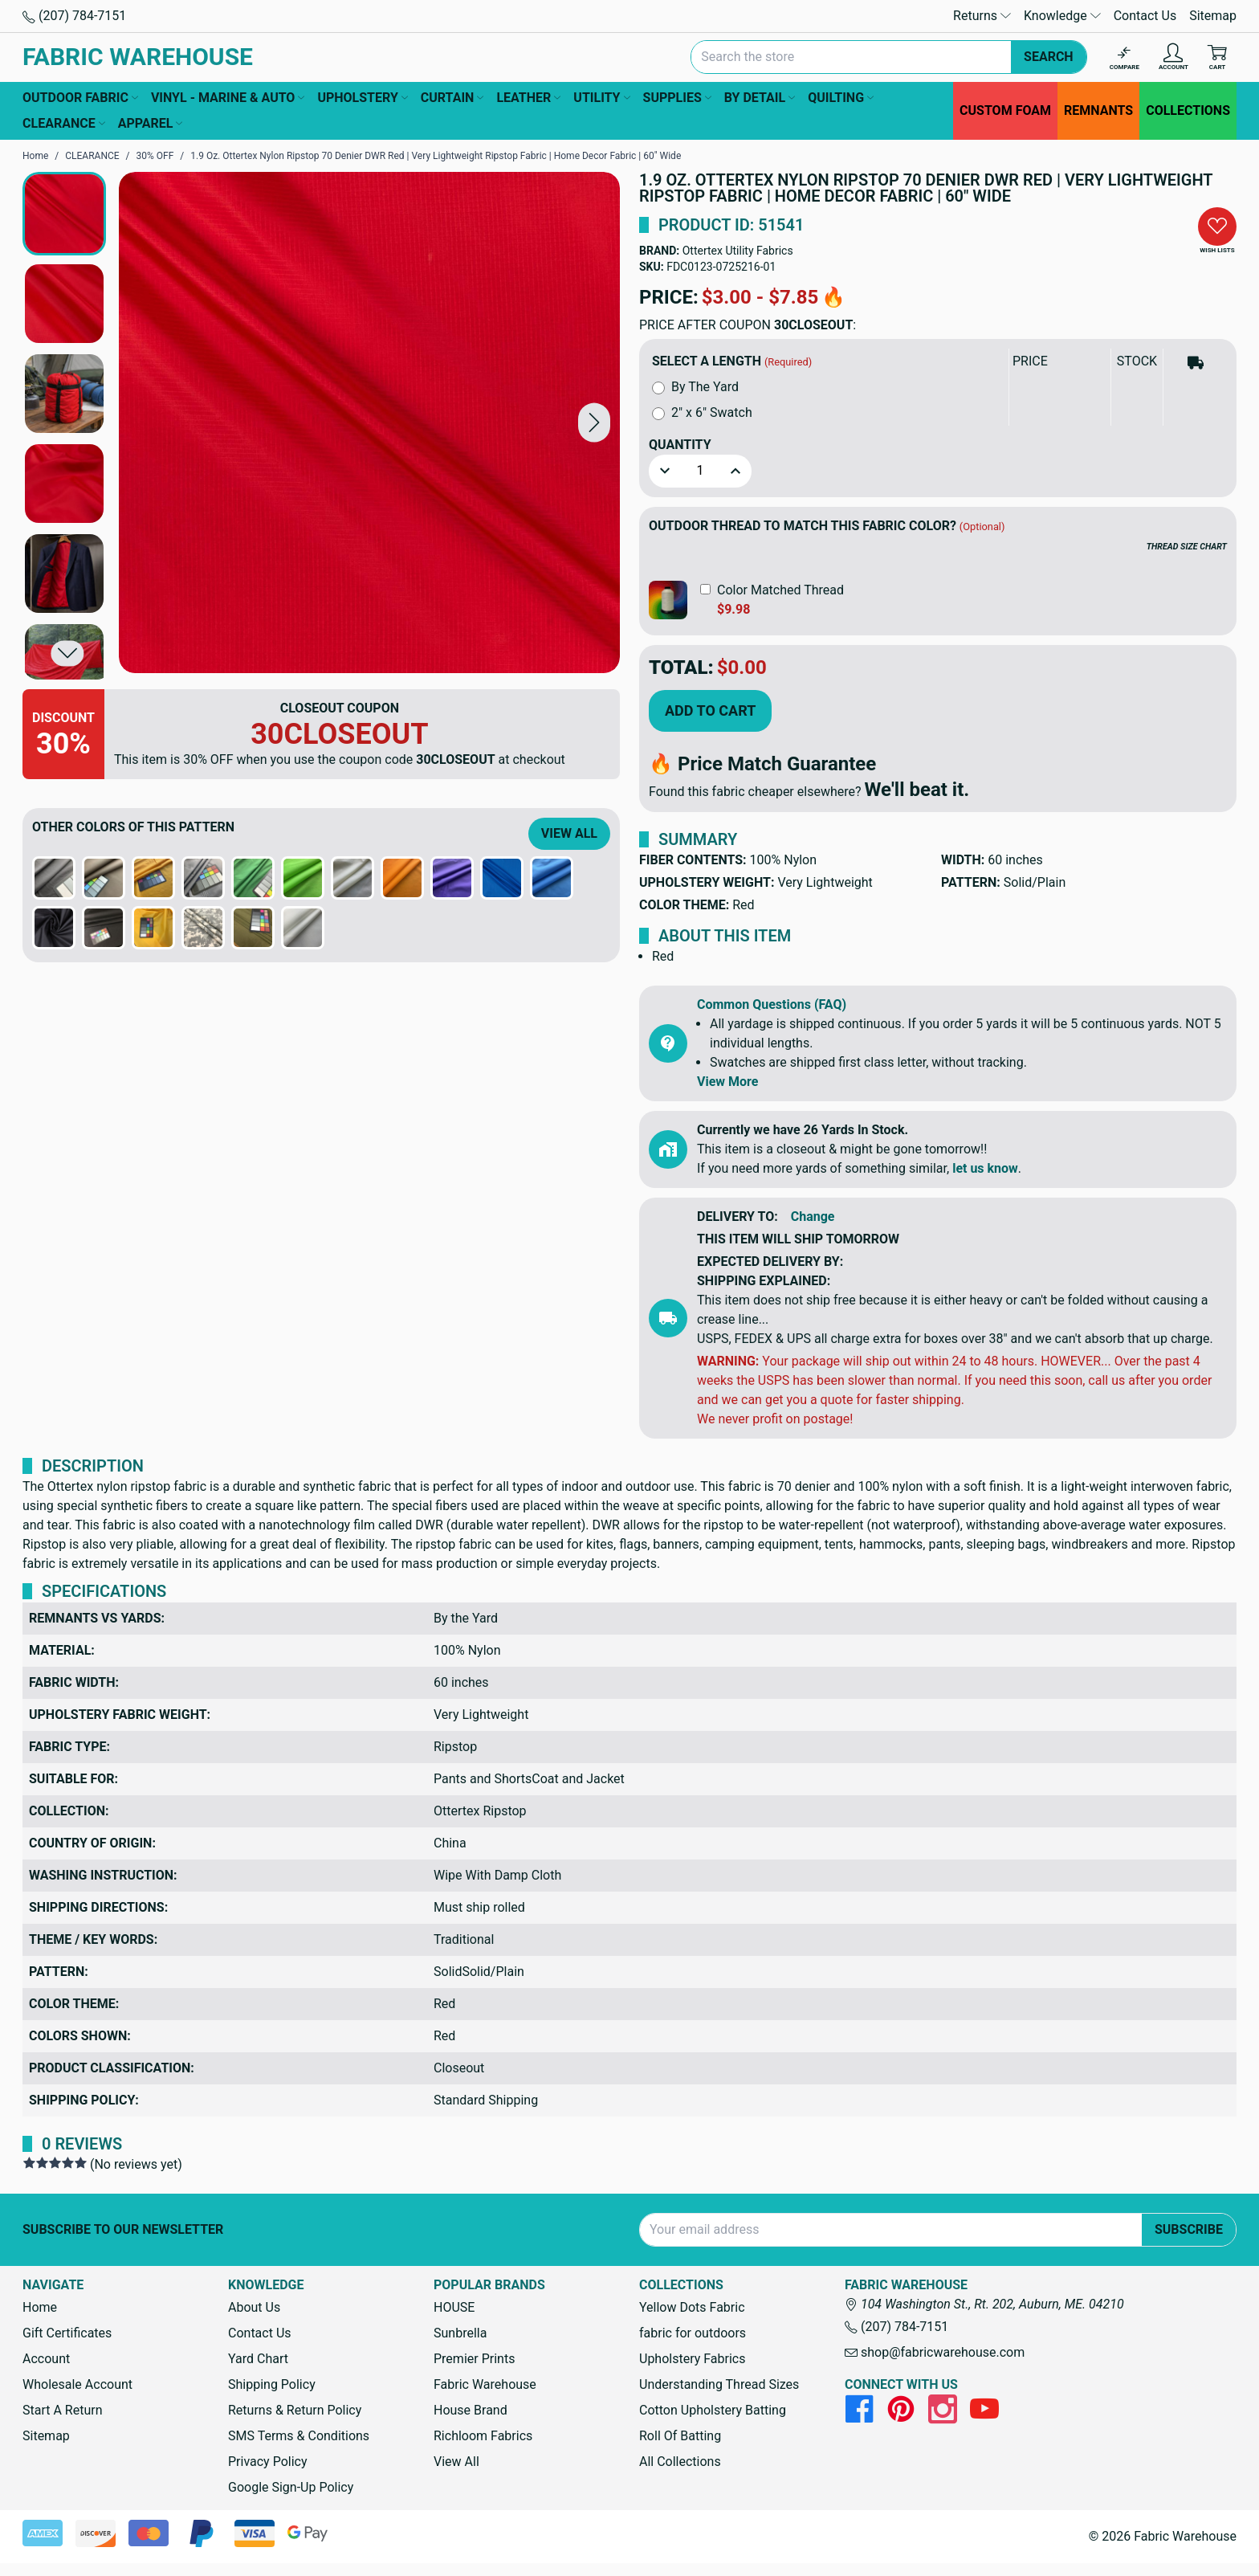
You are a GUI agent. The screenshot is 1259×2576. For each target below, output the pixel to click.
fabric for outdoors (692, 2333)
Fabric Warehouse (485, 2384)
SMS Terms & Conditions (298, 2435)
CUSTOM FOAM (1005, 110)
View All (569, 833)
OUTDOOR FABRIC (80, 98)
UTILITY (601, 98)
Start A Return (62, 2410)
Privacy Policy (268, 2461)
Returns (982, 15)
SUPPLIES (677, 98)
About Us (254, 2307)
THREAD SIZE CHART (1187, 546)
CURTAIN (452, 98)
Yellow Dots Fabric (692, 2307)
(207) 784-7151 (74, 15)
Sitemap (1213, 15)
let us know (985, 1168)
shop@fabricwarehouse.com (935, 2352)
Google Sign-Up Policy (290, 2487)
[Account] (1173, 57)
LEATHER (528, 98)
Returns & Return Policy (294, 2410)
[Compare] (1124, 57)
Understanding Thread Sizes (719, 2384)
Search (1049, 56)
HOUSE (454, 2307)
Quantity (680, 444)
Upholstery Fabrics (692, 2358)
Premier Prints (474, 2358)
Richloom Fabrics (483, 2435)
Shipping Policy (272, 2384)
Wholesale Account (77, 2384)
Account (46, 2358)
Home (39, 2307)
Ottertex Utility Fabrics (737, 250)
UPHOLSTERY (362, 98)
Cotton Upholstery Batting (712, 2410)
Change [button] (813, 1216)
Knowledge (1062, 15)
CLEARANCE (63, 123)
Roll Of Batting (680, 2435)
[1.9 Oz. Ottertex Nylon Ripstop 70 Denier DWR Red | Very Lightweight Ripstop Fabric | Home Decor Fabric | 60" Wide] (369, 422)
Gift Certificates (67, 2333)
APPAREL (150, 123)
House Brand (470, 2410)
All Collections (680, 2461)
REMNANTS (1098, 110)
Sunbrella (460, 2333)
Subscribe (1189, 2229)
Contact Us (1145, 15)
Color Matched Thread (780, 590)
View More (727, 1081)
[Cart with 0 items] (1217, 57)
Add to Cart (710, 710)
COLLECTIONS (1188, 110)
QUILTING (841, 98)
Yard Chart (258, 2358)
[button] (594, 422)
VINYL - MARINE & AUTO (228, 98)
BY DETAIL (759, 98)
